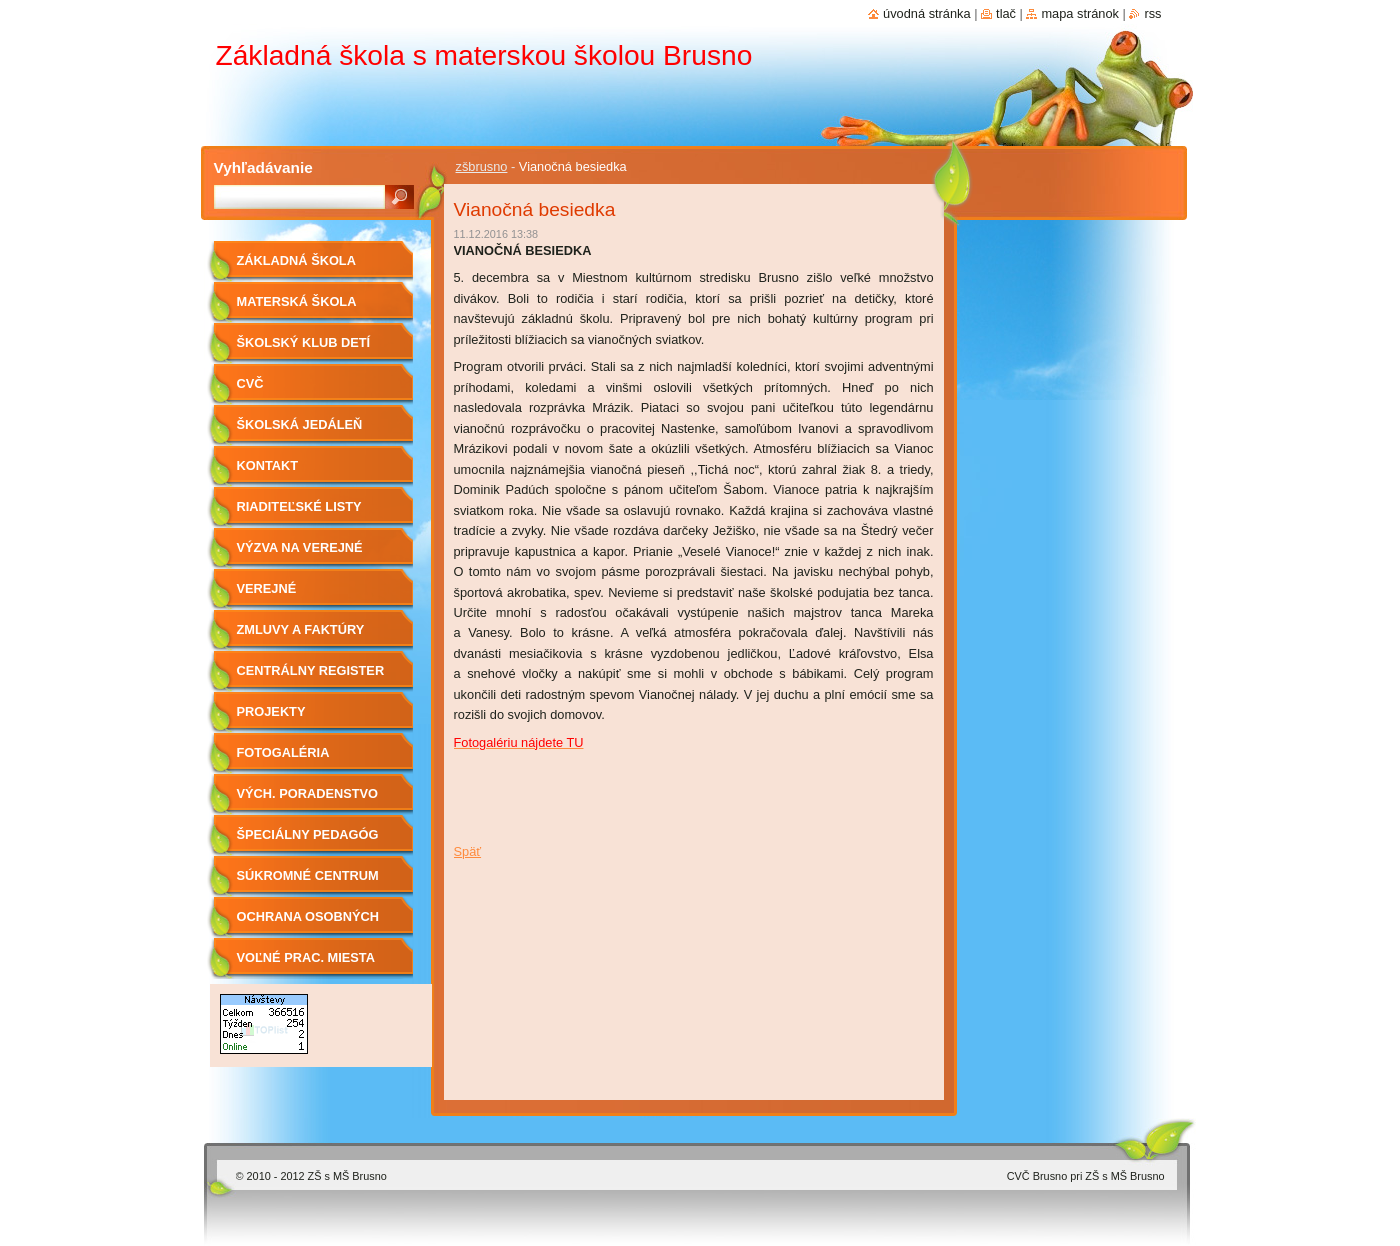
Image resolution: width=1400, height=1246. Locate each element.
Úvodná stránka (927, 13)
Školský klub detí (304, 342)
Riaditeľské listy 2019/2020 (299, 513)
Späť (468, 851)
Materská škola (297, 301)
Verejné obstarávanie (287, 595)
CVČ (250, 383)
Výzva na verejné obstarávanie (300, 554)
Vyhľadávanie (263, 167)
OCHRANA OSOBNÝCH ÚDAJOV (308, 923)
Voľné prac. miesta (306, 957)
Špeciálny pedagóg (308, 834)
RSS (1152, 13)
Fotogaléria (283, 752)
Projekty (271, 711)
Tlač (1006, 13)
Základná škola (296, 260)
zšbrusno (482, 166)
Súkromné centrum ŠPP (308, 882)
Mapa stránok (1080, 13)
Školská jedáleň (300, 424)
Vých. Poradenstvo (308, 793)
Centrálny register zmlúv (311, 677)
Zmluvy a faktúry (301, 629)
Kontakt (268, 465)
